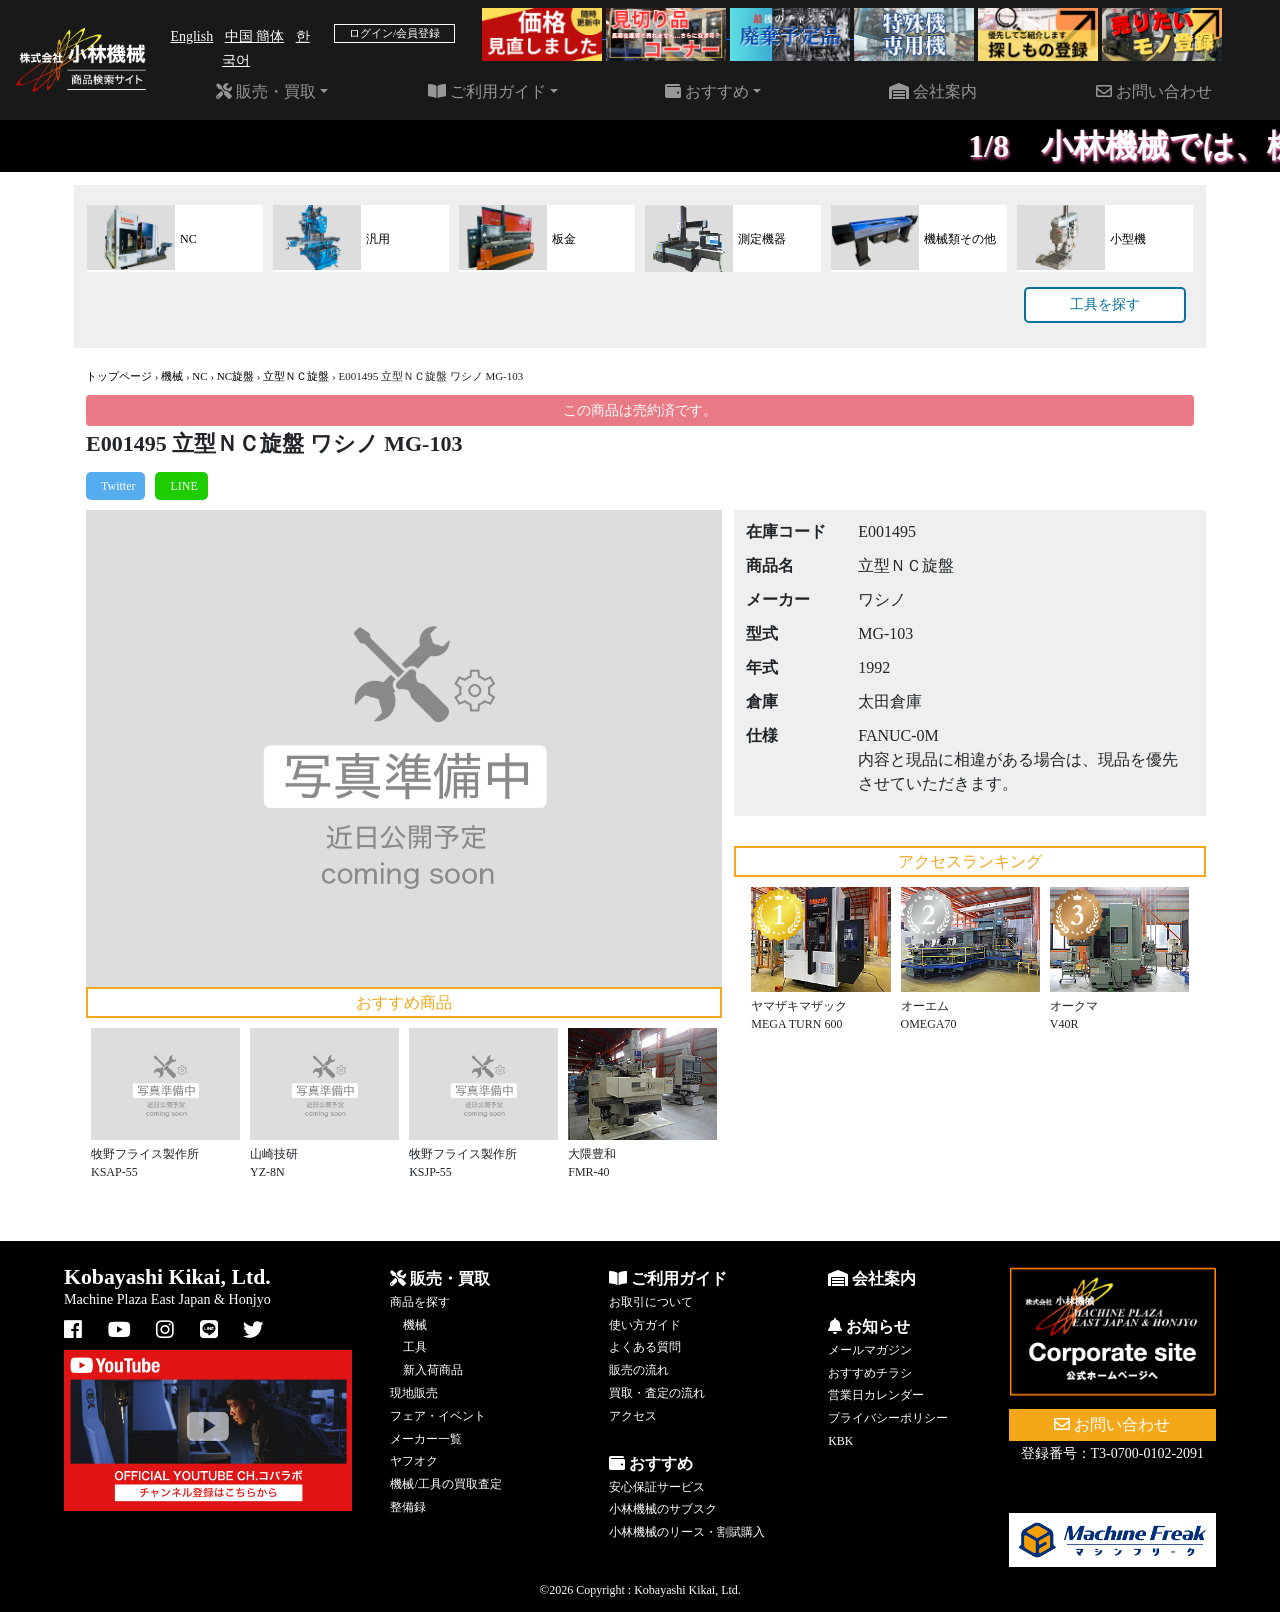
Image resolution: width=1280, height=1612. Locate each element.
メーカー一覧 (426, 1439)
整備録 (408, 1507)
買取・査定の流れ (657, 1393)
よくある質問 (645, 1347)
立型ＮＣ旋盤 (296, 376)
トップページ (119, 376)
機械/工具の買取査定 (445, 1484)
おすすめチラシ (870, 1373)
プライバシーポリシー (888, 1418)
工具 (415, 1347)
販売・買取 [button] (266, 91)
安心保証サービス (657, 1487)
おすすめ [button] (707, 91)
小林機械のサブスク (663, 1509)
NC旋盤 (235, 376)
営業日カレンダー (876, 1395)
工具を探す (1105, 304)
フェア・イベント (438, 1416)
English (191, 36)
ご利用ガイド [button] (487, 91)
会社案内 (933, 91)
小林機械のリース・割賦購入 (687, 1532)
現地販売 (414, 1393)
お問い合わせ (1154, 91)
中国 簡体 (255, 36)
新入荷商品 (433, 1370)
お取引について (651, 1302)
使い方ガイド (645, 1325)
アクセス (633, 1416)
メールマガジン (870, 1350)
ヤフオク (414, 1461)
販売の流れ (639, 1370)
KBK (840, 1441)
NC (199, 376)
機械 (172, 376)
